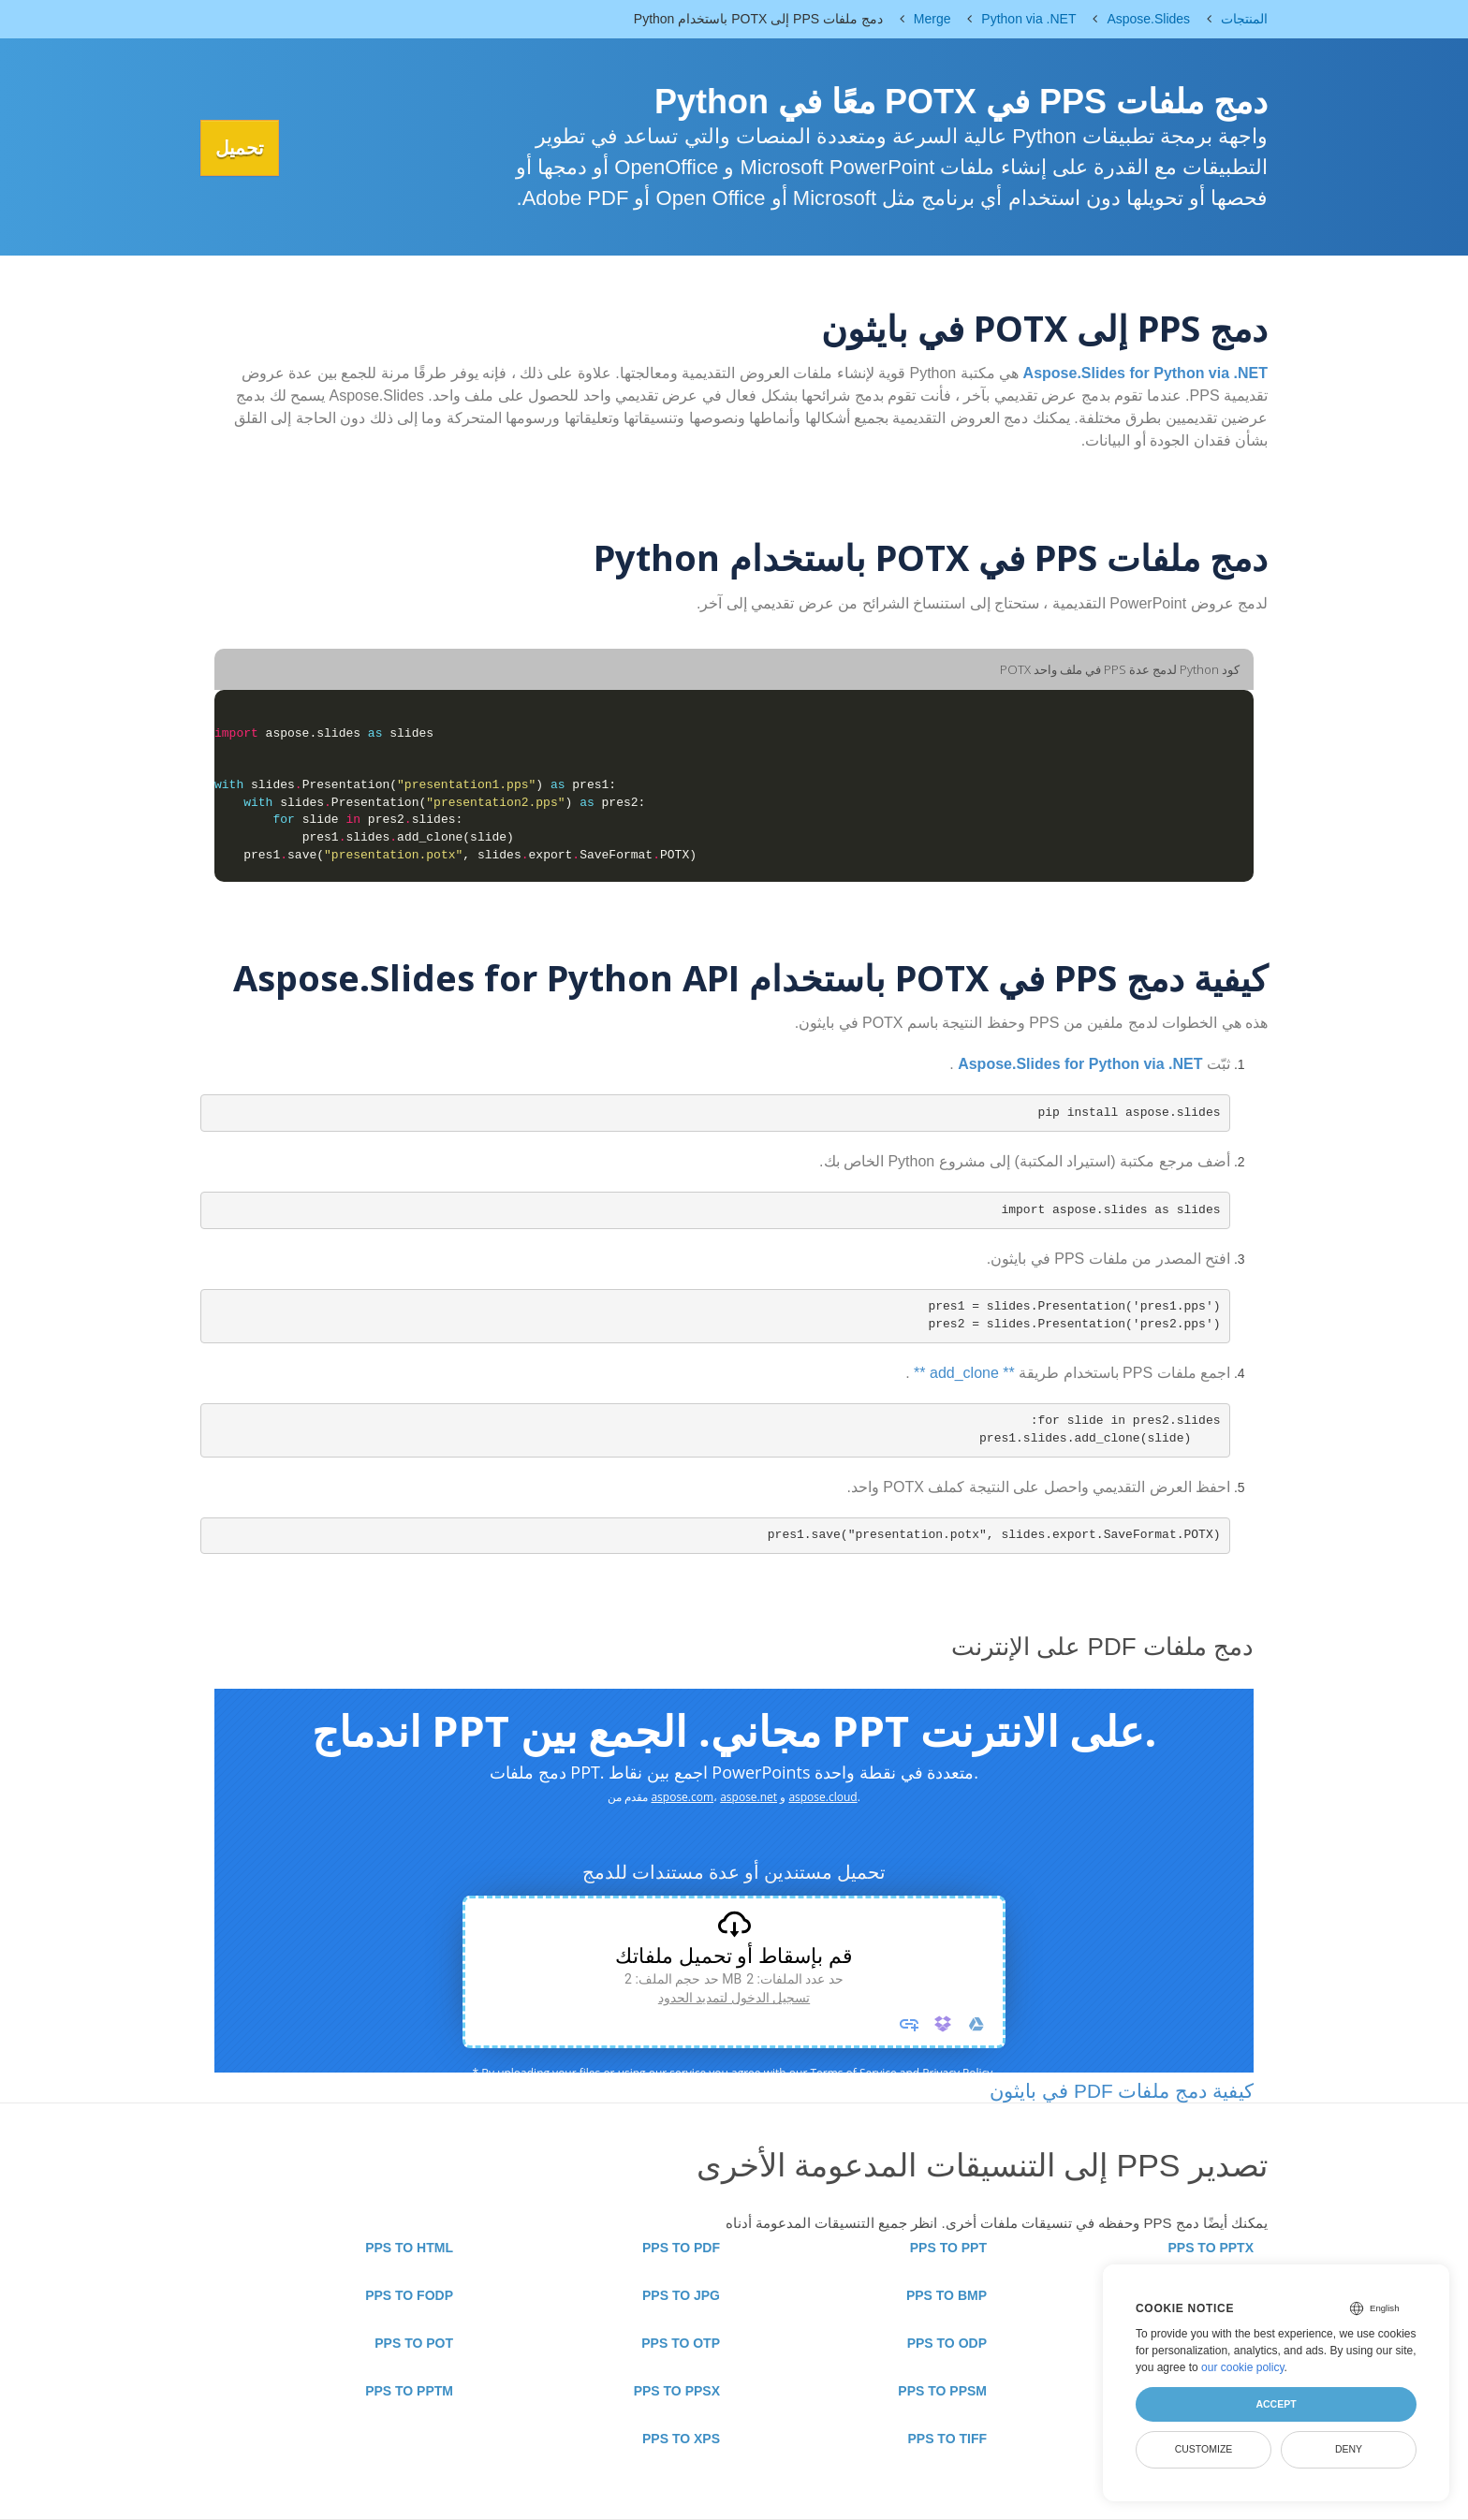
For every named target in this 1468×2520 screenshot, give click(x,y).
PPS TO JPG (681, 2295)
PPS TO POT (413, 2343)
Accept (1275, 2404)
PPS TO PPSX (677, 2390)
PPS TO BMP (946, 2295)
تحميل (248, 148)
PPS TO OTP (680, 2343)
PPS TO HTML (409, 2247)
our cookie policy (1242, 2367)
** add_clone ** (964, 1373)
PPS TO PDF (681, 2247)
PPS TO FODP (409, 2295)
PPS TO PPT (948, 2247)
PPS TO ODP (947, 2343)
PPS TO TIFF (947, 2438)
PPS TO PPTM (409, 2390)
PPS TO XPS (681, 2438)
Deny (1348, 2448)
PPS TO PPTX (1210, 2247)
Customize (1204, 2448)
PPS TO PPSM (942, 2390)
